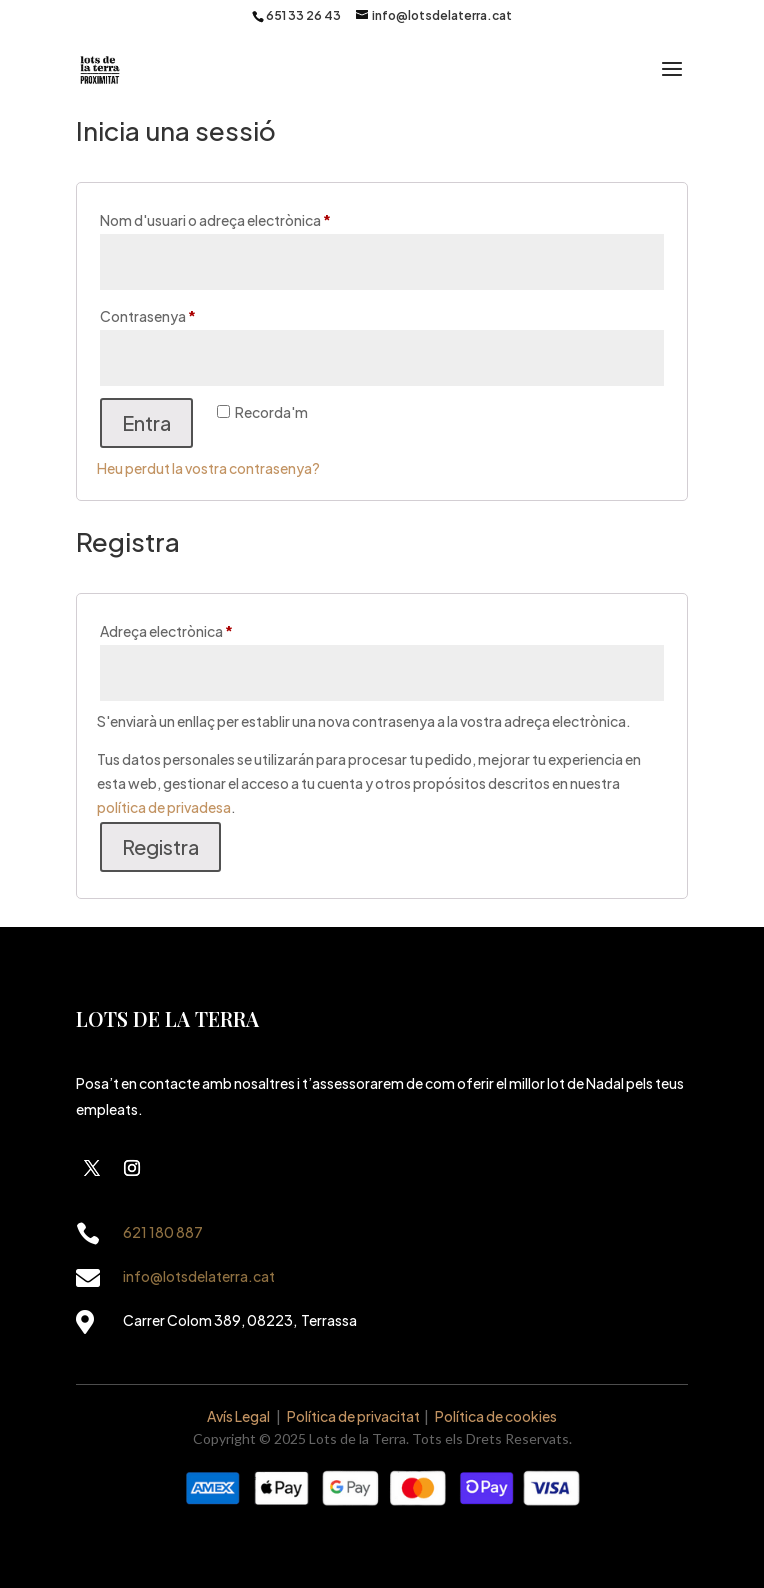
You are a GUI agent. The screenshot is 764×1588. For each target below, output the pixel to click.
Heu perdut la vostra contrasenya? (208, 468)
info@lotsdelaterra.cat (199, 1276)
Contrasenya (181, 313)
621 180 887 (163, 1232)
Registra (160, 846)
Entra (146, 422)
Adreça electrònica (199, 628)
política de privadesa (164, 807)
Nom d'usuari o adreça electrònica (248, 217)
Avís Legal (238, 1416)
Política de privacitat (353, 1416)
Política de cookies (496, 1416)
